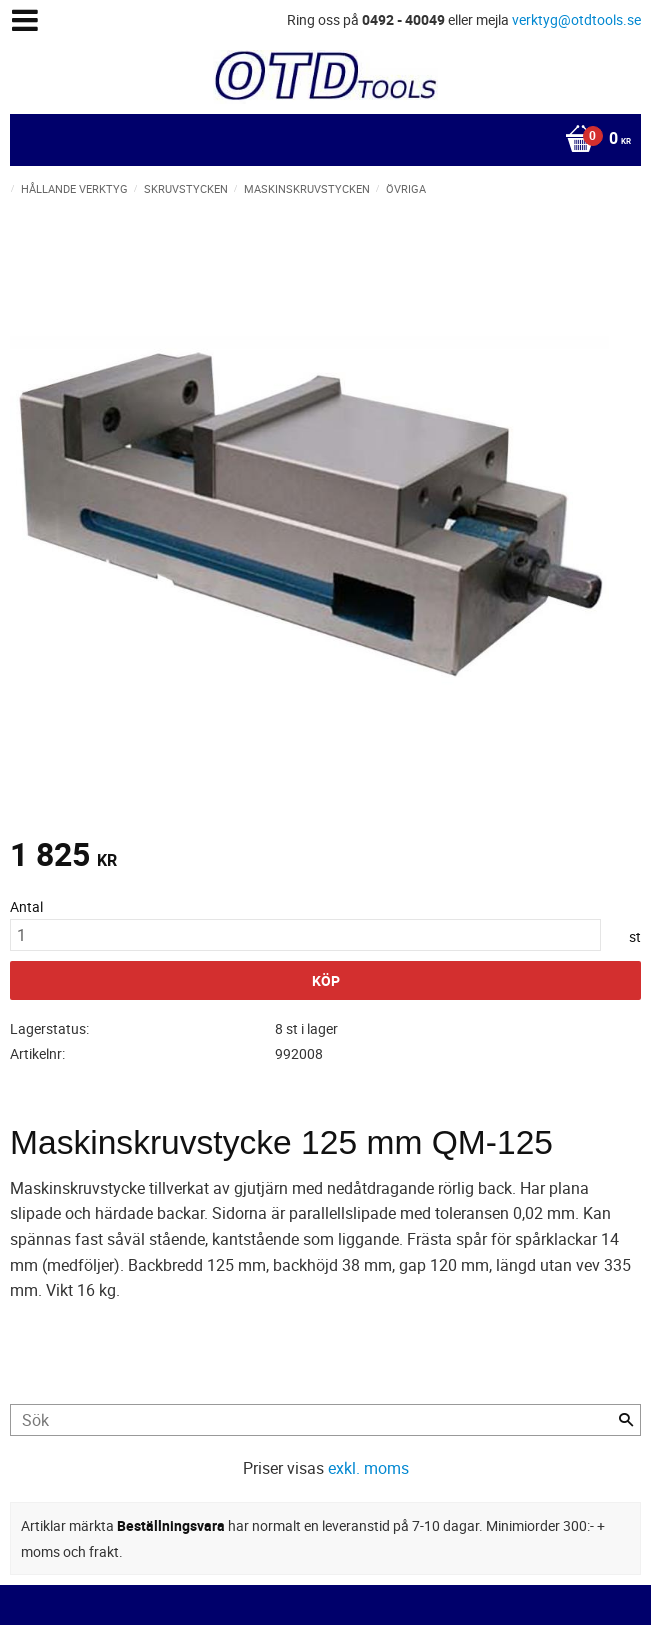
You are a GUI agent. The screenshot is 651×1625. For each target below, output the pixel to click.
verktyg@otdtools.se (576, 19)
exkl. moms (368, 1468)
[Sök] (626, 1420)
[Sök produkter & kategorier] (325, 1420)
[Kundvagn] (320, 140)
